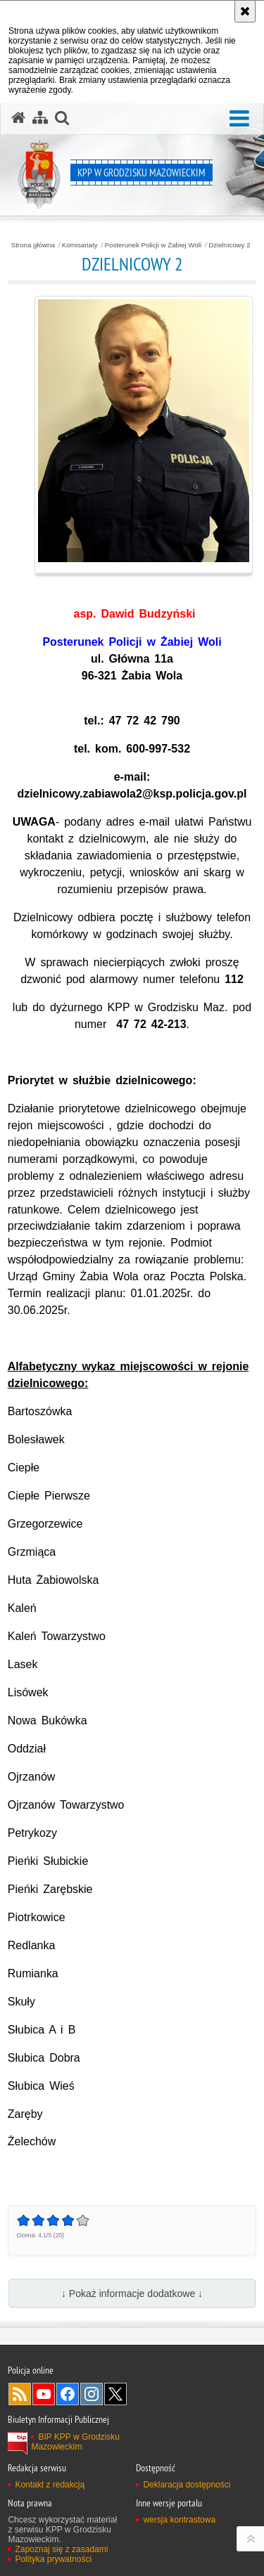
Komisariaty (80, 245)
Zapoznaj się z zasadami (61, 2549)
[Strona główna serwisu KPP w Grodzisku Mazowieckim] (18, 118)
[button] (239, 119)
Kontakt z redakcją (49, 2485)
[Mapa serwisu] (40, 118)
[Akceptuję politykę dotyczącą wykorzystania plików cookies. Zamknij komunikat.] (245, 11)
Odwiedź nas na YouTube (43, 2394)
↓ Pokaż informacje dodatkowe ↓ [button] (132, 2293)
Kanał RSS (19, 2394)
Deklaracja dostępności (186, 2485)
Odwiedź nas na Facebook (67, 2394)
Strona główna (33, 245)
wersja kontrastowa (179, 2520)
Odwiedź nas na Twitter (115, 2394)
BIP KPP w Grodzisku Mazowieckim (75, 2442)
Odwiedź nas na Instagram (91, 2394)
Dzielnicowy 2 (229, 245)
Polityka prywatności (53, 2559)
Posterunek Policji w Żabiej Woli (153, 245)
